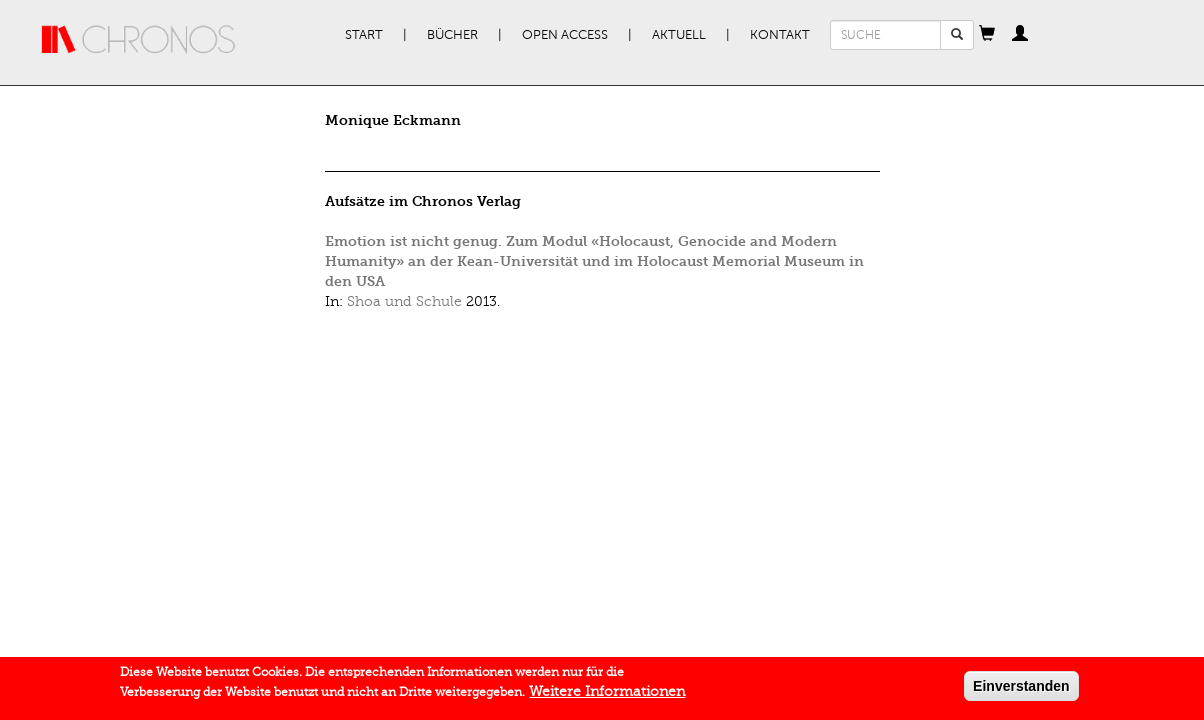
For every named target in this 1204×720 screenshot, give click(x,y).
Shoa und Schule (404, 301)
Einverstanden (1021, 690)
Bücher (452, 35)
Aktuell (679, 35)
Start (364, 35)
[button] (987, 35)
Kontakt (780, 35)
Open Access (565, 35)
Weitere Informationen (607, 695)
